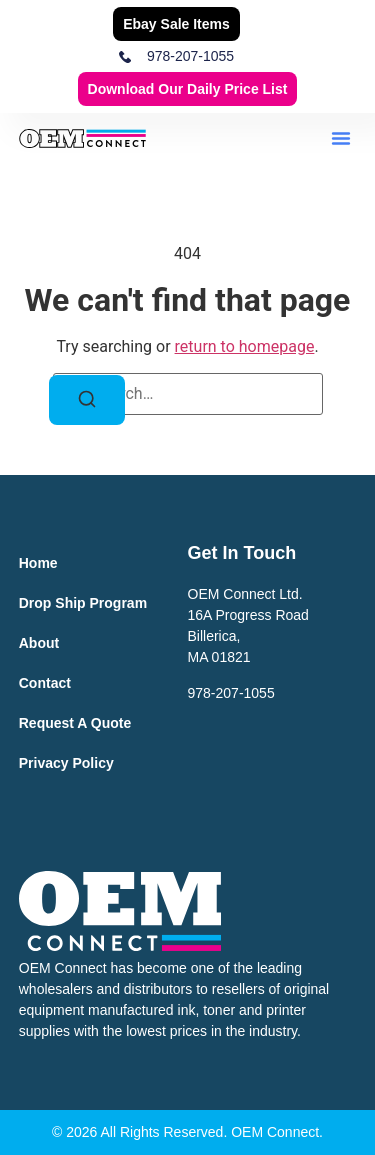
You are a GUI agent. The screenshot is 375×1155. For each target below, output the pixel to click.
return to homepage (245, 346)
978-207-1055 (231, 693)
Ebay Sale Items (176, 24)
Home (38, 563)
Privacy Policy (66, 763)
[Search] (87, 400)
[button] (341, 138)
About (39, 643)
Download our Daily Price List (188, 89)
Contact (45, 683)
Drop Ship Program (83, 603)
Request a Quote (75, 723)
